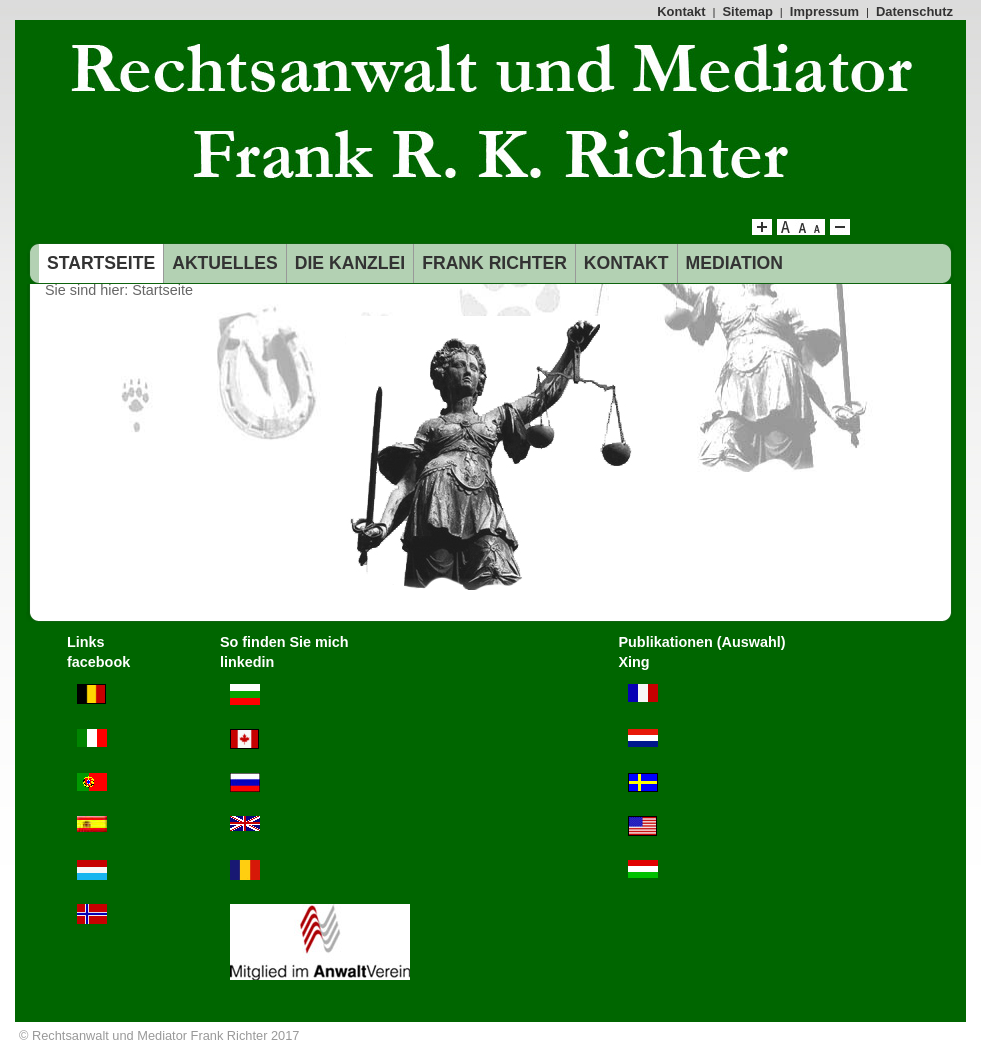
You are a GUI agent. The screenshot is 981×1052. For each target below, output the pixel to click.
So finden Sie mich (284, 642)
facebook (98, 662)
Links (86, 642)
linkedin (247, 662)
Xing (633, 662)
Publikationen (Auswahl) (701, 642)
